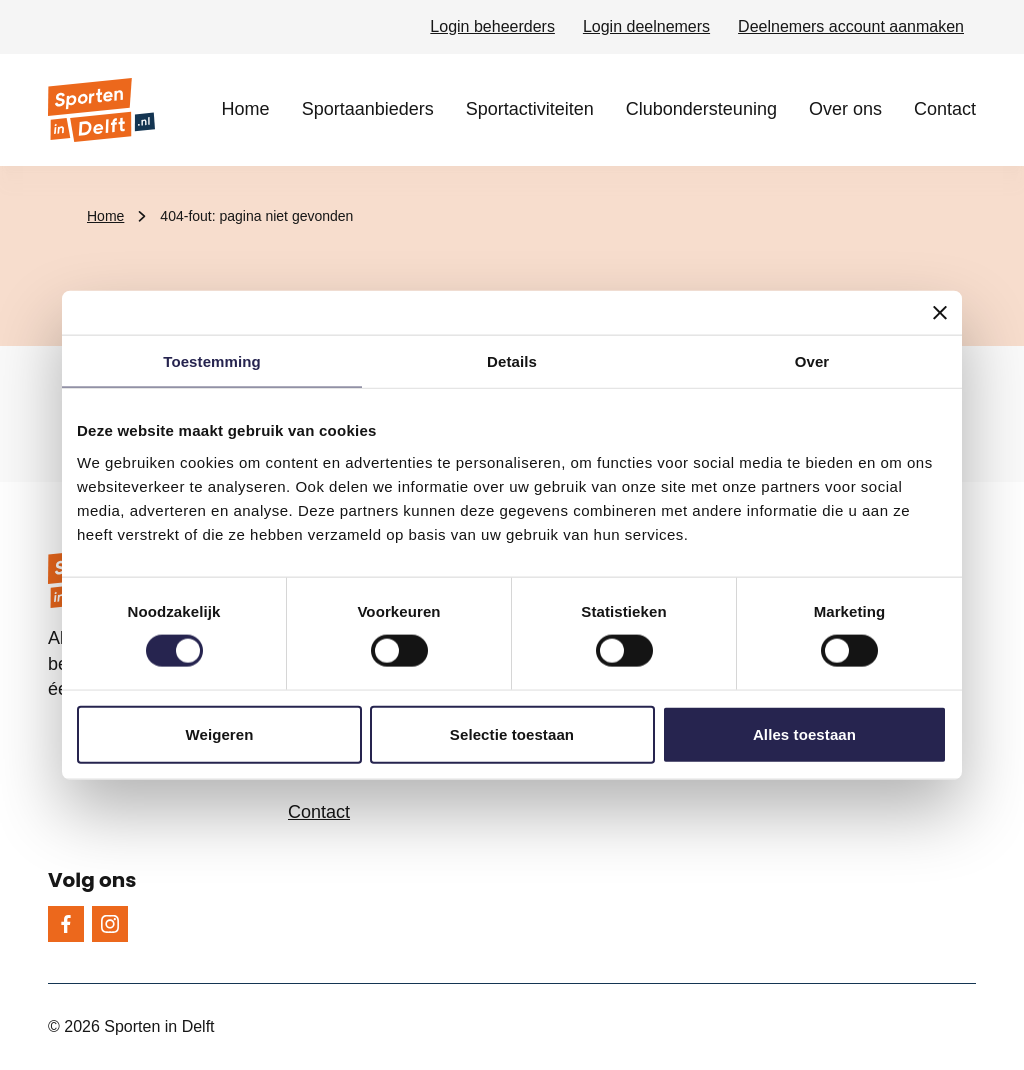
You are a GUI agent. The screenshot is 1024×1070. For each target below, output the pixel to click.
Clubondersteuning (701, 109)
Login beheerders (492, 26)
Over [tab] (812, 361)
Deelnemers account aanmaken (851, 26)
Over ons (845, 109)
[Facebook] (66, 924)
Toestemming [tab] (212, 361)
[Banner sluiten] (940, 313)
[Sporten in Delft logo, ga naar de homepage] (101, 110)
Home (246, 109)
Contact (945, 109)
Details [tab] (512, 361)
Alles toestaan (804, 733)
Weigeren (219, 733)
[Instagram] (110, 924)
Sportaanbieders (368, 109)
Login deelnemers (646, 26)
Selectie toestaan (512, 733)
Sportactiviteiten (530, 109)
